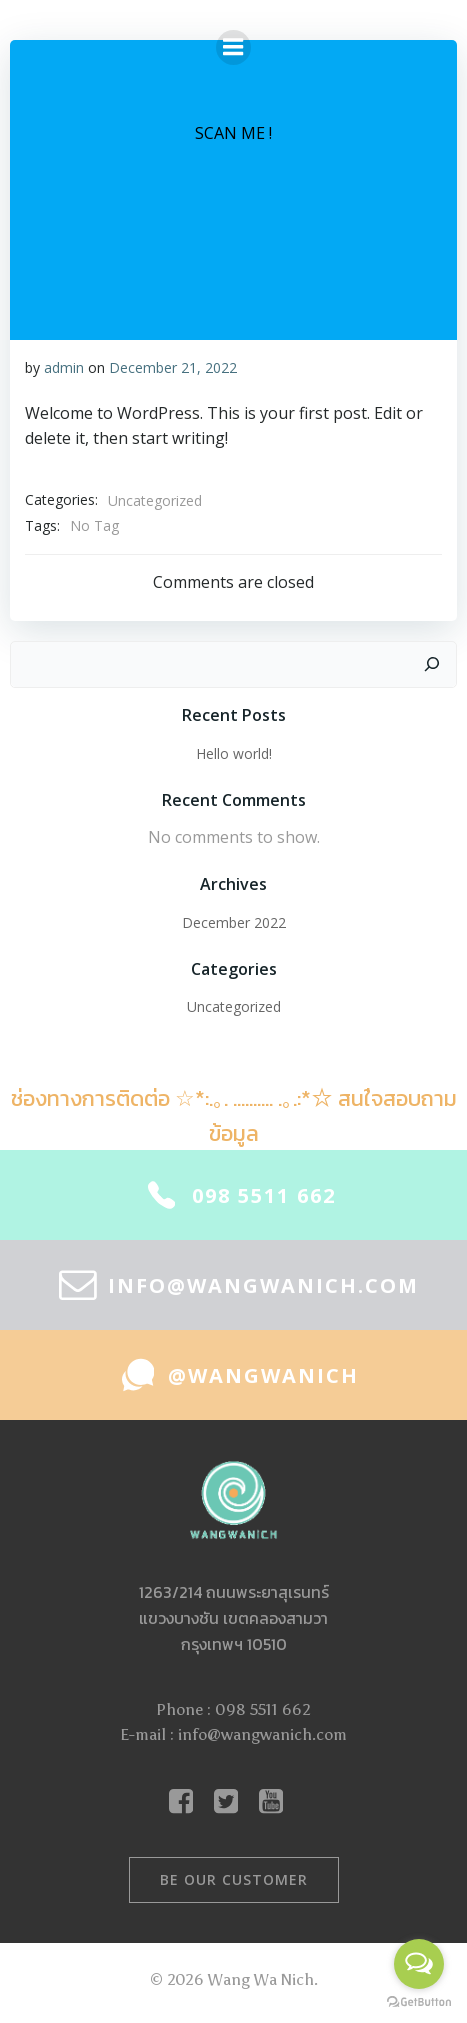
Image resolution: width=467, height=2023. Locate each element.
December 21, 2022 (173, 367)
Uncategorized (155, 500)
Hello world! (234, 753)
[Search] (432, 665)
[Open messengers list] (419, 1964)
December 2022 (234, 922)
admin (64, 367)
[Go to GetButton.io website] (419, 2002)
